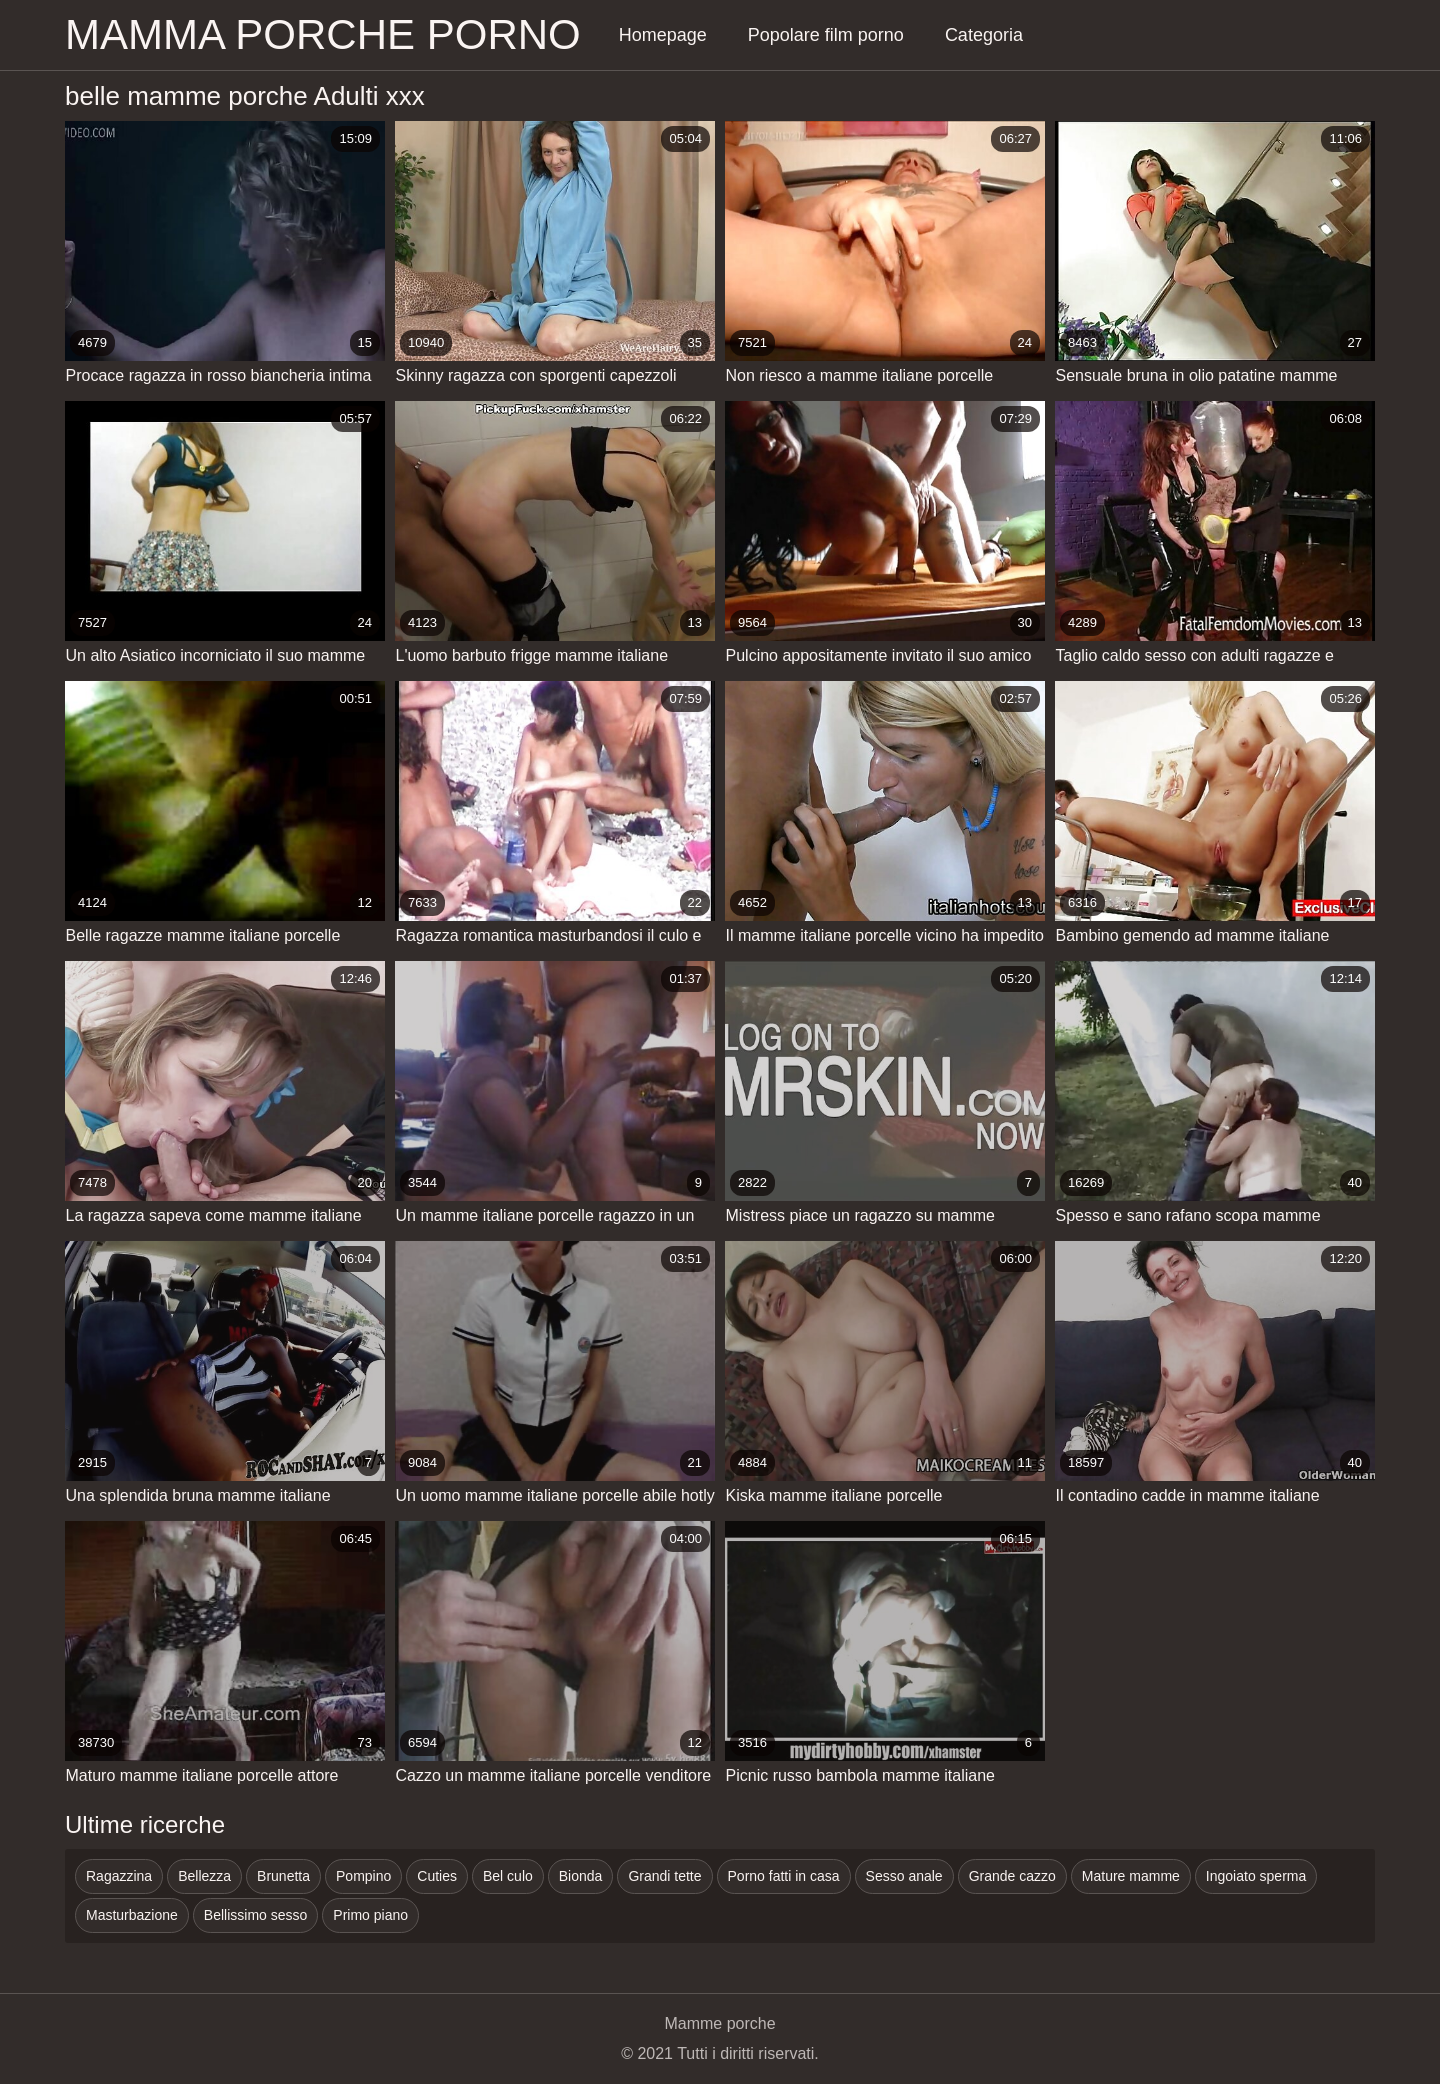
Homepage (663, 35)
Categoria (984, 35)
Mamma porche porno (323, 34)
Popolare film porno (826, 35)
